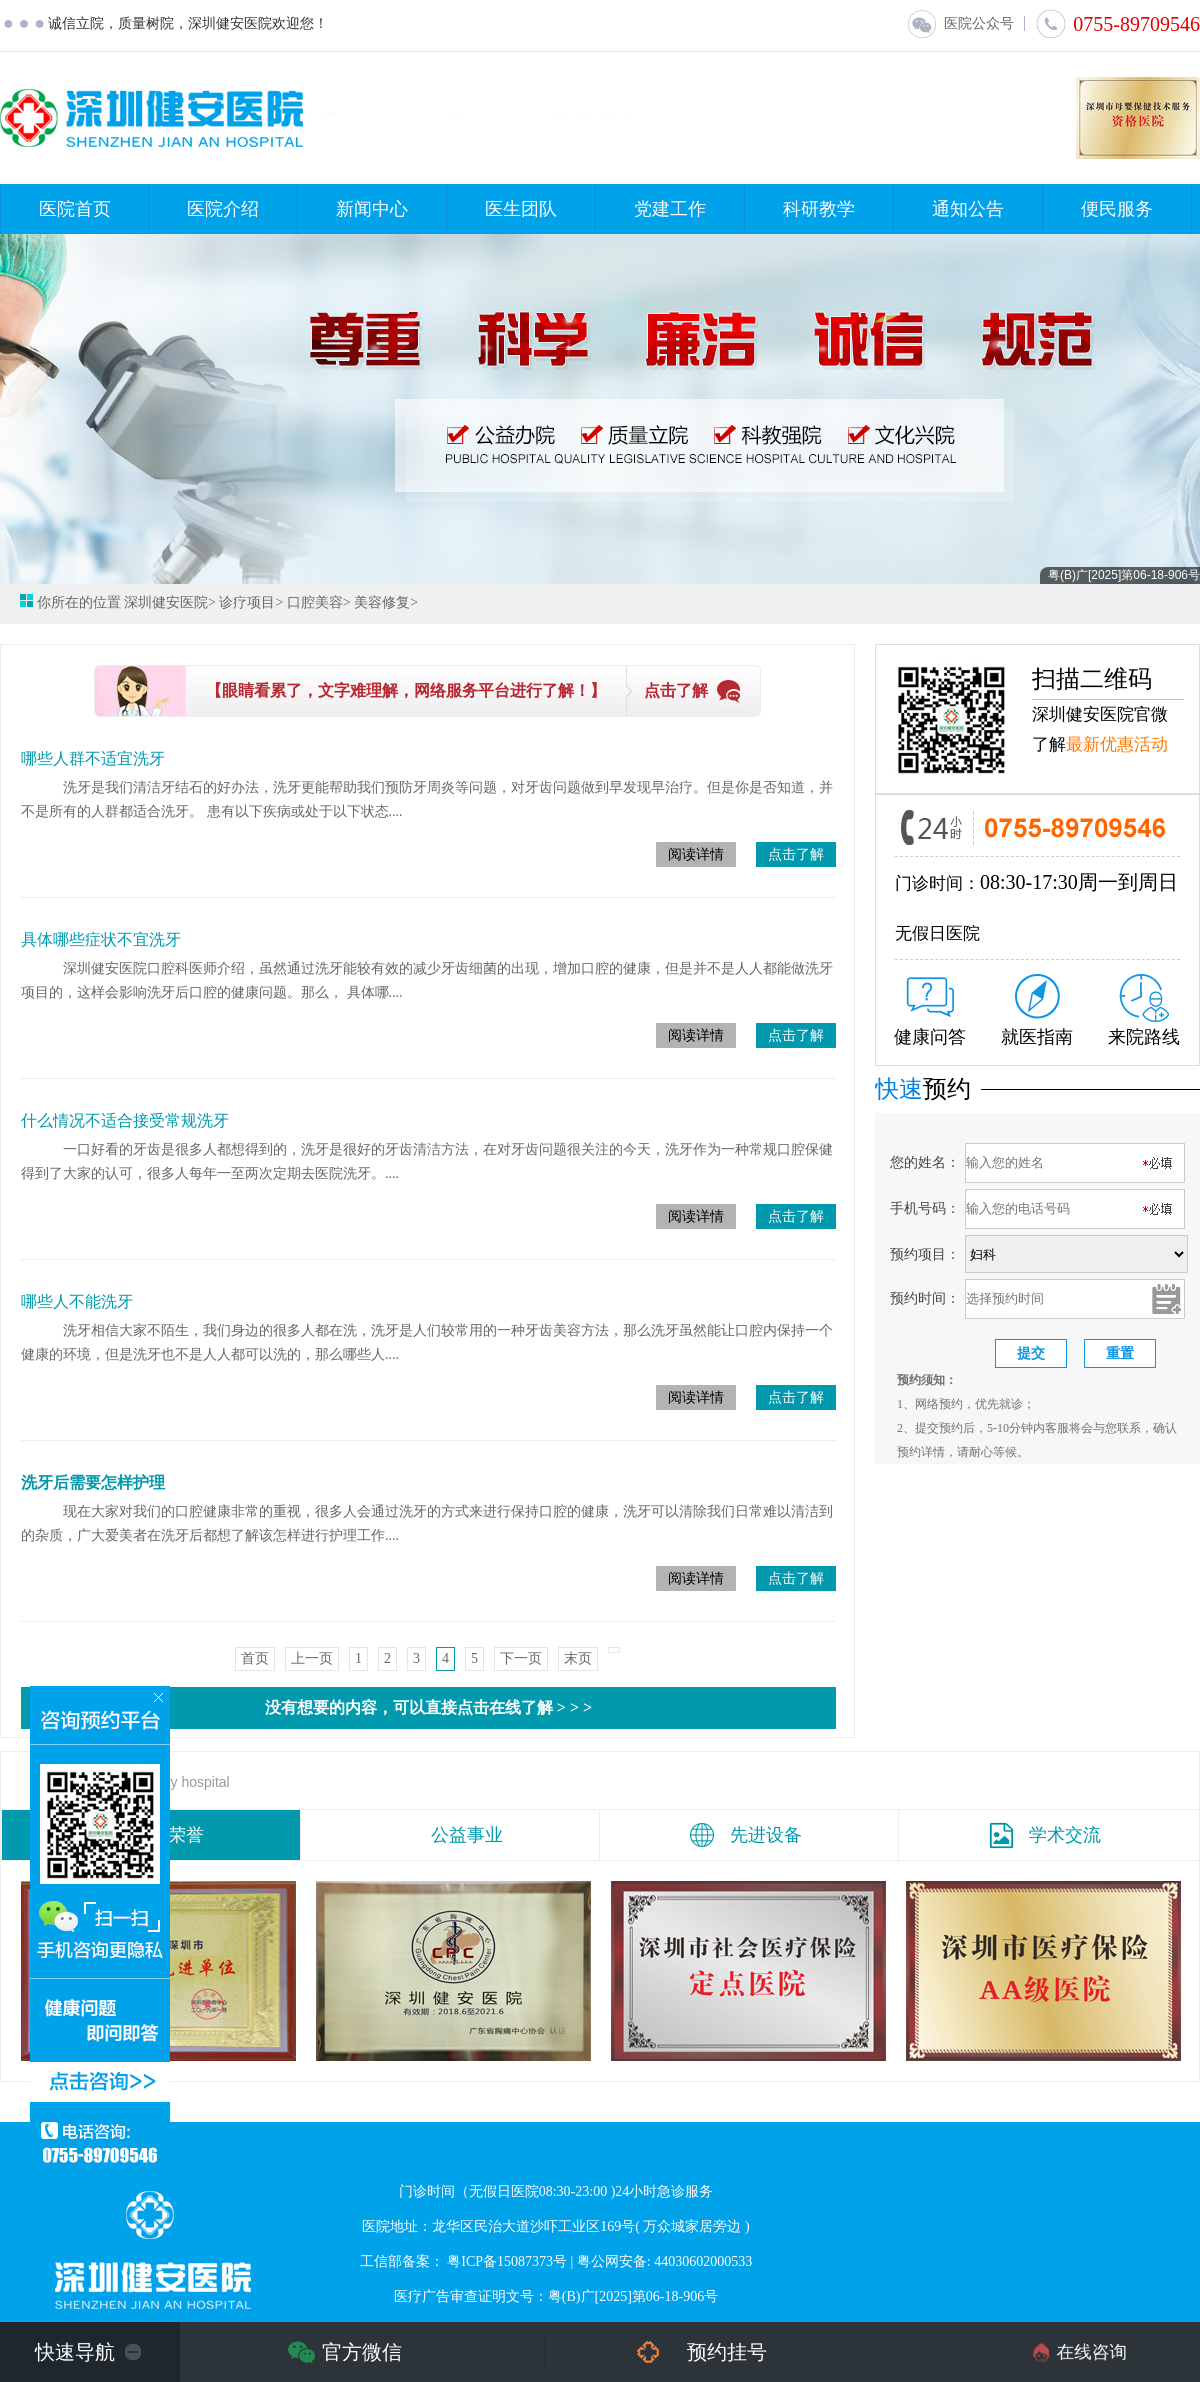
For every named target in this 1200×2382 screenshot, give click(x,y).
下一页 (521, 1658)
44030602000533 (703, 2261)
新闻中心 (372, 209)
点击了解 (676, 690)
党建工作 (670, 209)
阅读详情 (696, 854)
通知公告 (968, 209)
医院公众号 (960, 23)
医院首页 (75, 209)
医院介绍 (223, 209)
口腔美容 (315, 602)
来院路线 (1144, 1010)
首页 (255, 1658)
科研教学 (819, 209)
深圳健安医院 (166, 602)
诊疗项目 (247, 602)
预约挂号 (727, 2352)
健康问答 (930, 1012)
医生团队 (521, 209)
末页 (578, 1658)
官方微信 (362, 2352)
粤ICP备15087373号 (507, 2261)
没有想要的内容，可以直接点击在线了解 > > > (428, 1707)
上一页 (312, 1658)
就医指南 (1037, 1010)
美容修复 (382, 602)
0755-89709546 (1117, 24)
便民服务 (1117, 209)
